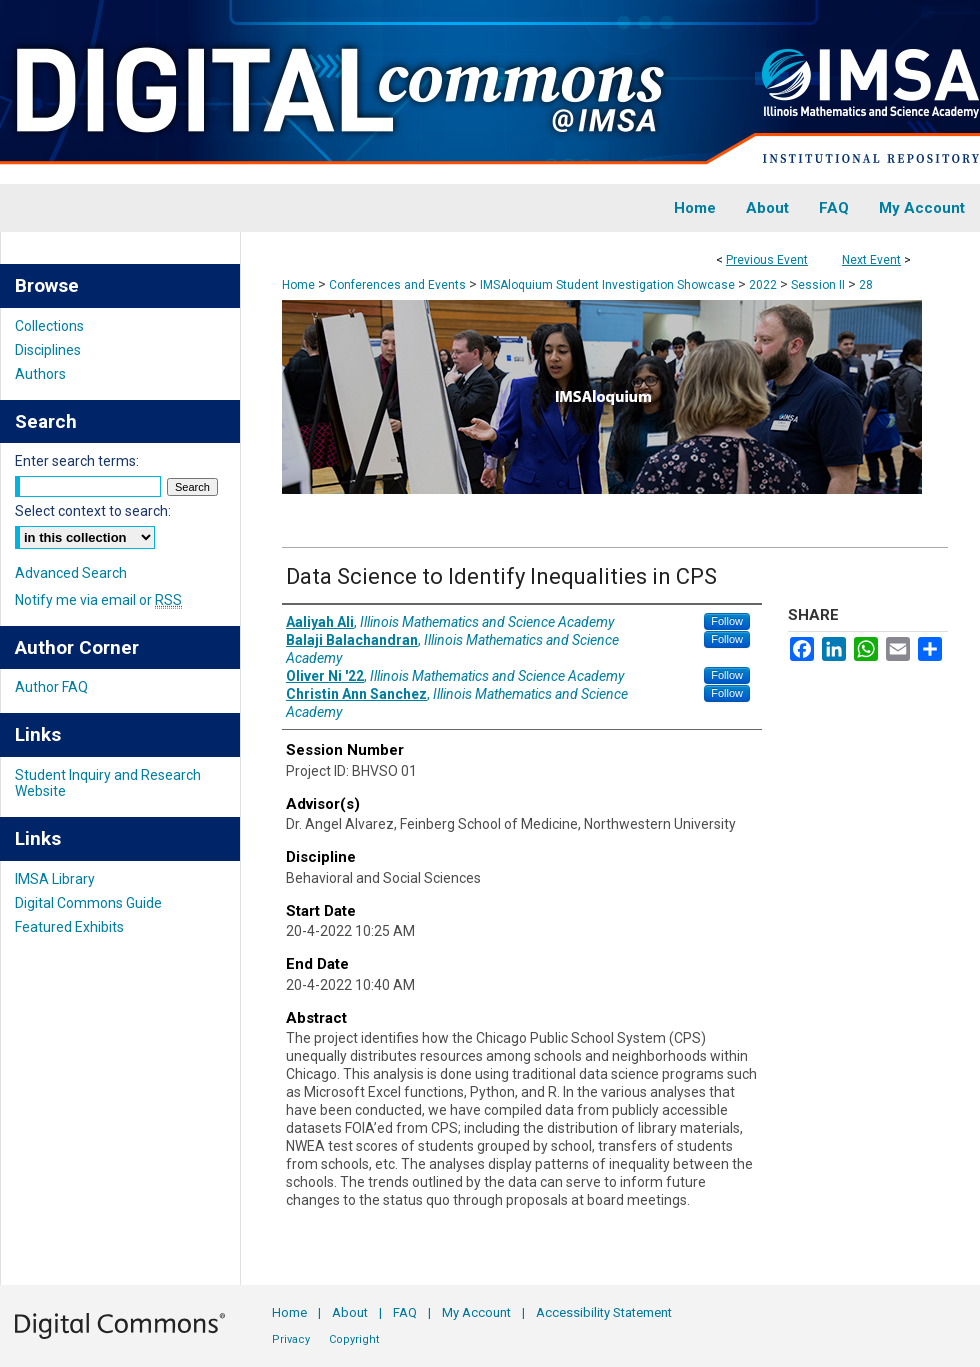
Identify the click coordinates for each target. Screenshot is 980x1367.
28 (866, 285)
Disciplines (48, 350)
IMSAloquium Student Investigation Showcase (609, 285)
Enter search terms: (77, 461)
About (350, 1312)
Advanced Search (71, 573)
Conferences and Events (399, 285)
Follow (727, 621)
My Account (476, 1312)
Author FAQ (51, 687)
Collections (49, 326)
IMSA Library (55, 879)
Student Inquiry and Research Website (108, 783)
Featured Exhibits (69, 927)
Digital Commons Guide (88, 903)
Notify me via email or (98, 600)
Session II (819, 285)
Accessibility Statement (604, 1312)
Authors (40, 374)
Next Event (871, 260)
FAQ (405, 1312)
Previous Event (767, 260)
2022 (764, 285)
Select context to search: (93, 511)
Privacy (291, 1339)
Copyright (354, 1339)
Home (298, 285)
